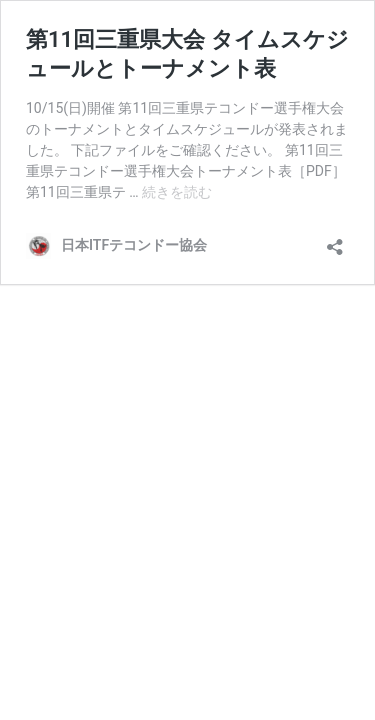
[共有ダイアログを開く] (335, 240)
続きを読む (177, 192)
